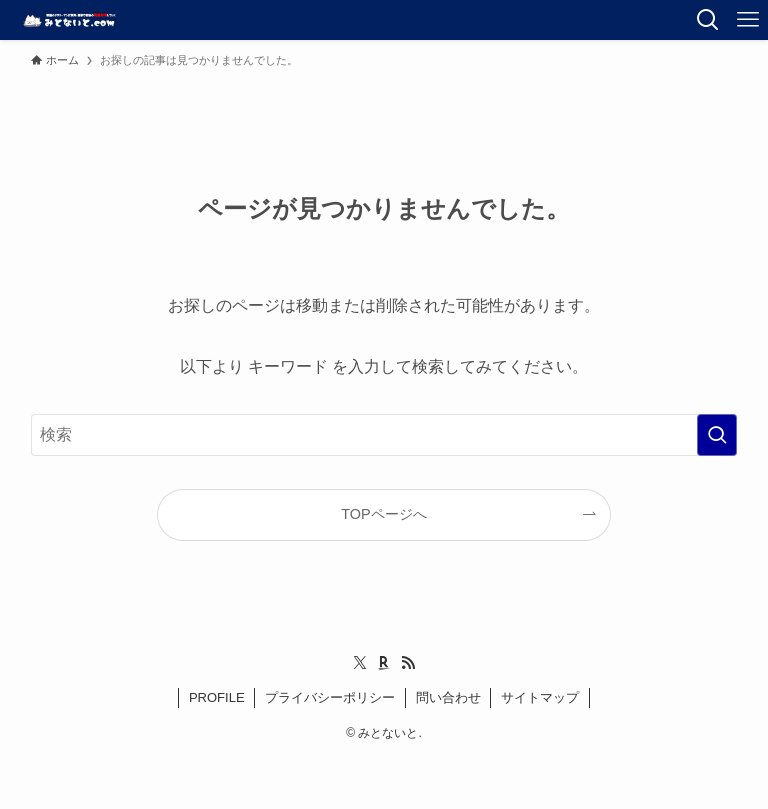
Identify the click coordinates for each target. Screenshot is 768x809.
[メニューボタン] (748, 20)
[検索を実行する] (717, 435)
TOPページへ (383, 514)
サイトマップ (540, 697)
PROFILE (217, 697)
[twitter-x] (360, 663)
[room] (384, 663)
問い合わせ (448, 697)
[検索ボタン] (708, 20)
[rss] (408, 663)
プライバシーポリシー (330, 697)
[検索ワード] (384, 435)
